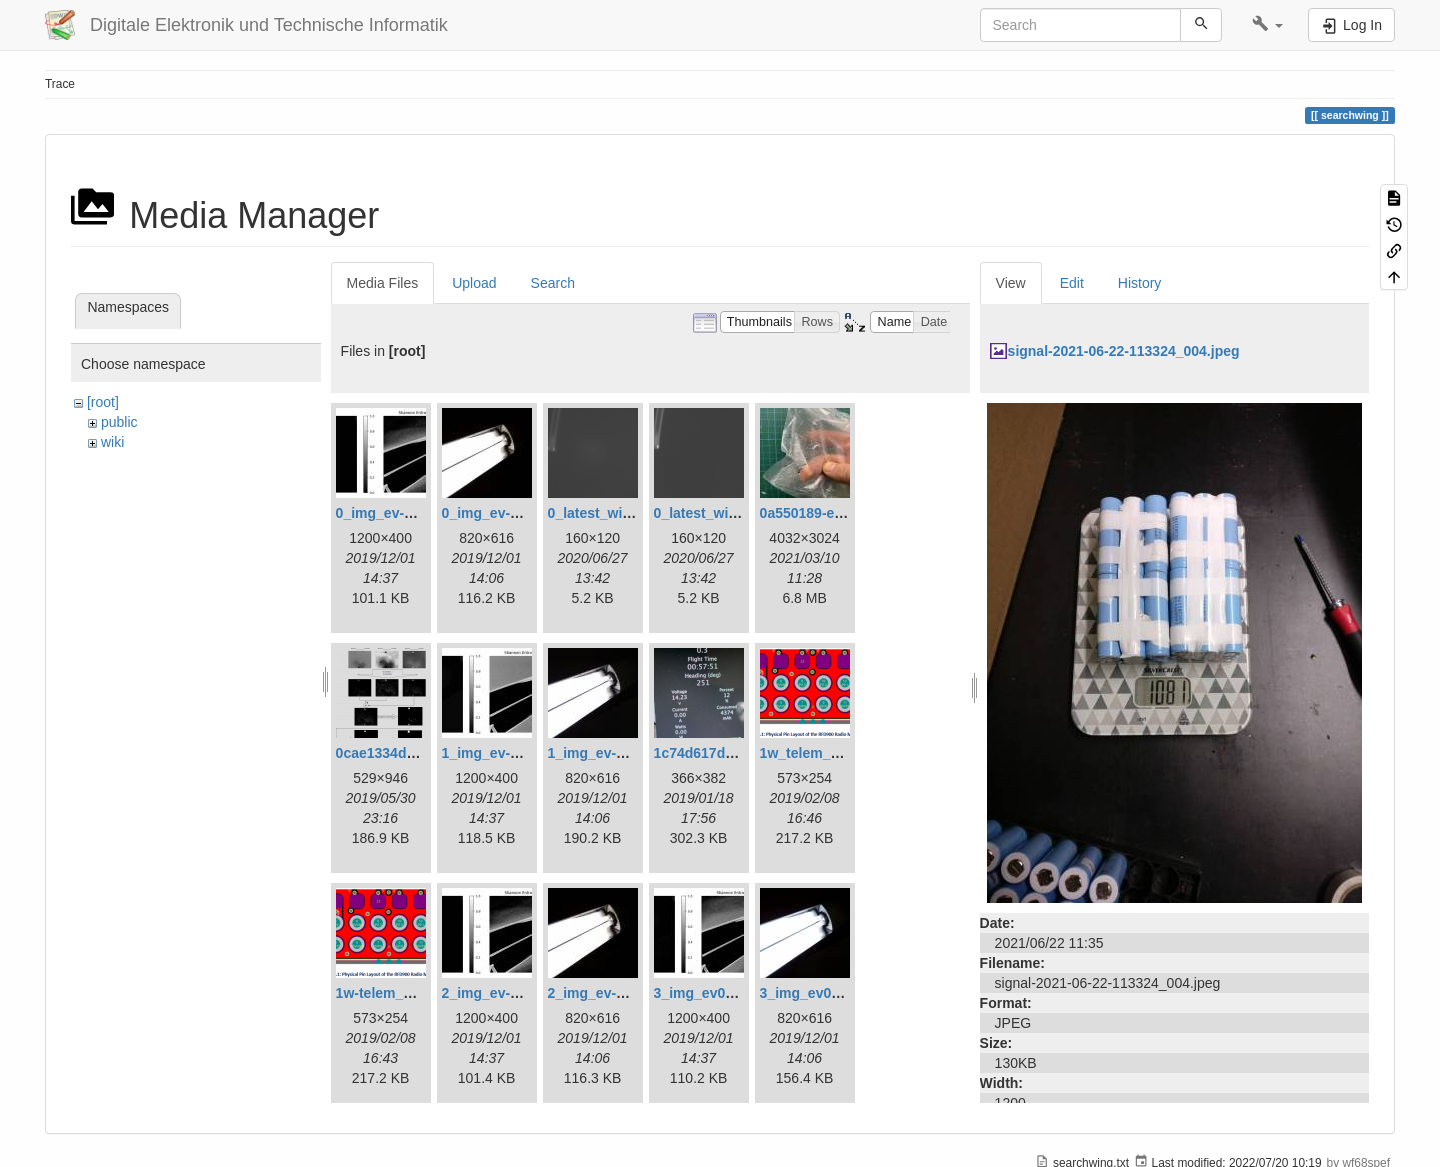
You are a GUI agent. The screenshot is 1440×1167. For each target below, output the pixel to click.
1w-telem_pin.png (395, 993)
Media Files (383, 283)
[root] (103, 402)
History (1140, 283)
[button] (1267, 25)
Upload (474, 283)
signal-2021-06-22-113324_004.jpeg (1124, 351)
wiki (112, 442)
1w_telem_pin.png (820, 753)
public (119, 422)
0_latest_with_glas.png (624, 513)
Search (553, 283)
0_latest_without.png (723, 513)
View (1011, 283)
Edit (1072, 283)
